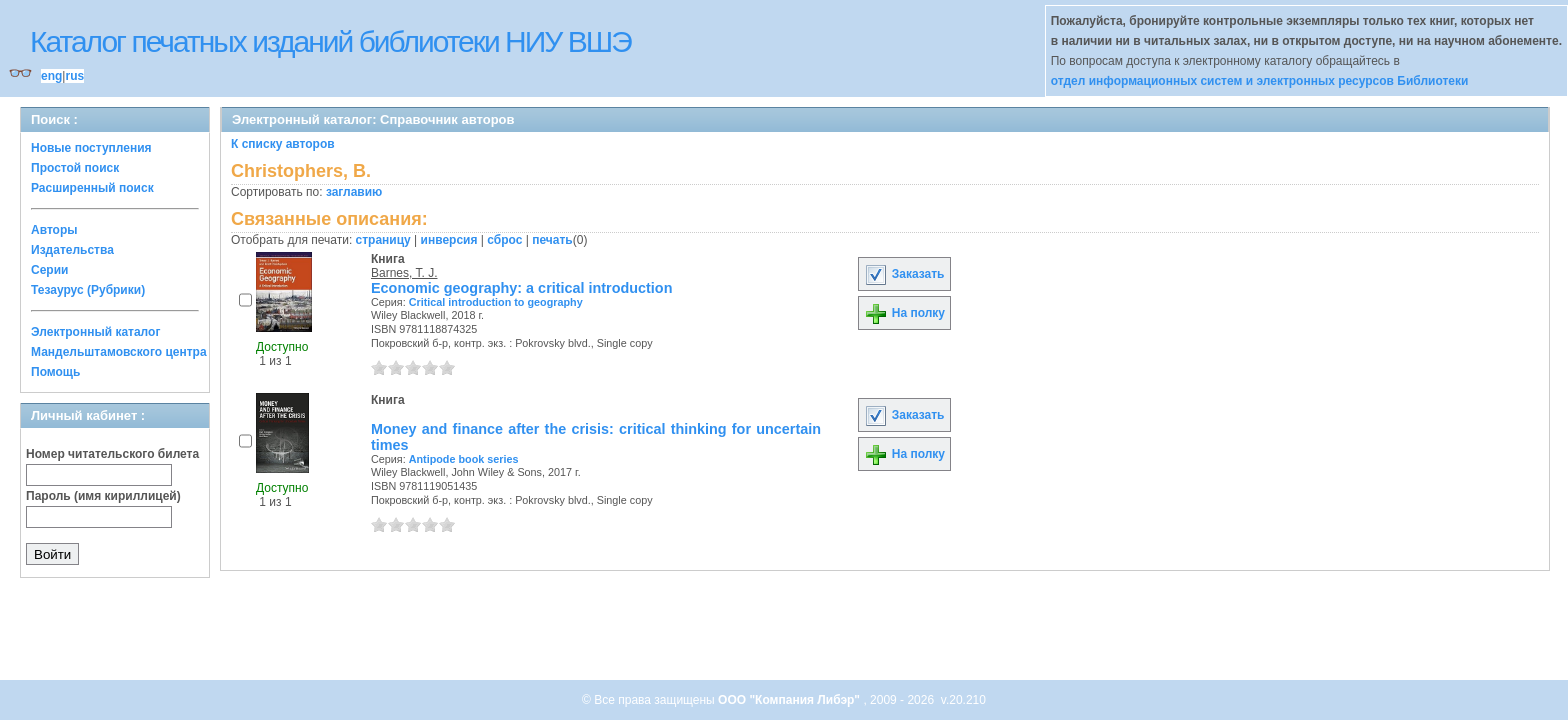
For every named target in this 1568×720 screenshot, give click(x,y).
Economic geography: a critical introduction (521, 288)
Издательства (72, 250)
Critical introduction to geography (496, 302)
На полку (904, 313)
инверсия (449, 240)
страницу (383, 240)
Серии (49, 270)
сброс (504, 240)
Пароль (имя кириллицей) (103, 496)
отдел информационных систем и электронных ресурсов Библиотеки (1260, 81)
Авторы (54, 230)
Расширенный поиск (92, 188)
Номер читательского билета (112, 454)
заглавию (354, 192)
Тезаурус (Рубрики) (88, 290)
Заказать (904, 274)
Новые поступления (91, 148)
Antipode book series (464, 459)
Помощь (55, 372)
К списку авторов (283, 144)
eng (51, 76)
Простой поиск (75, 168)
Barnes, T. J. (404, 273)
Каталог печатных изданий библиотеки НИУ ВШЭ (330, 41)
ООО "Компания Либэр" (790, 700)
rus (74, 76)
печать (552, 240)
